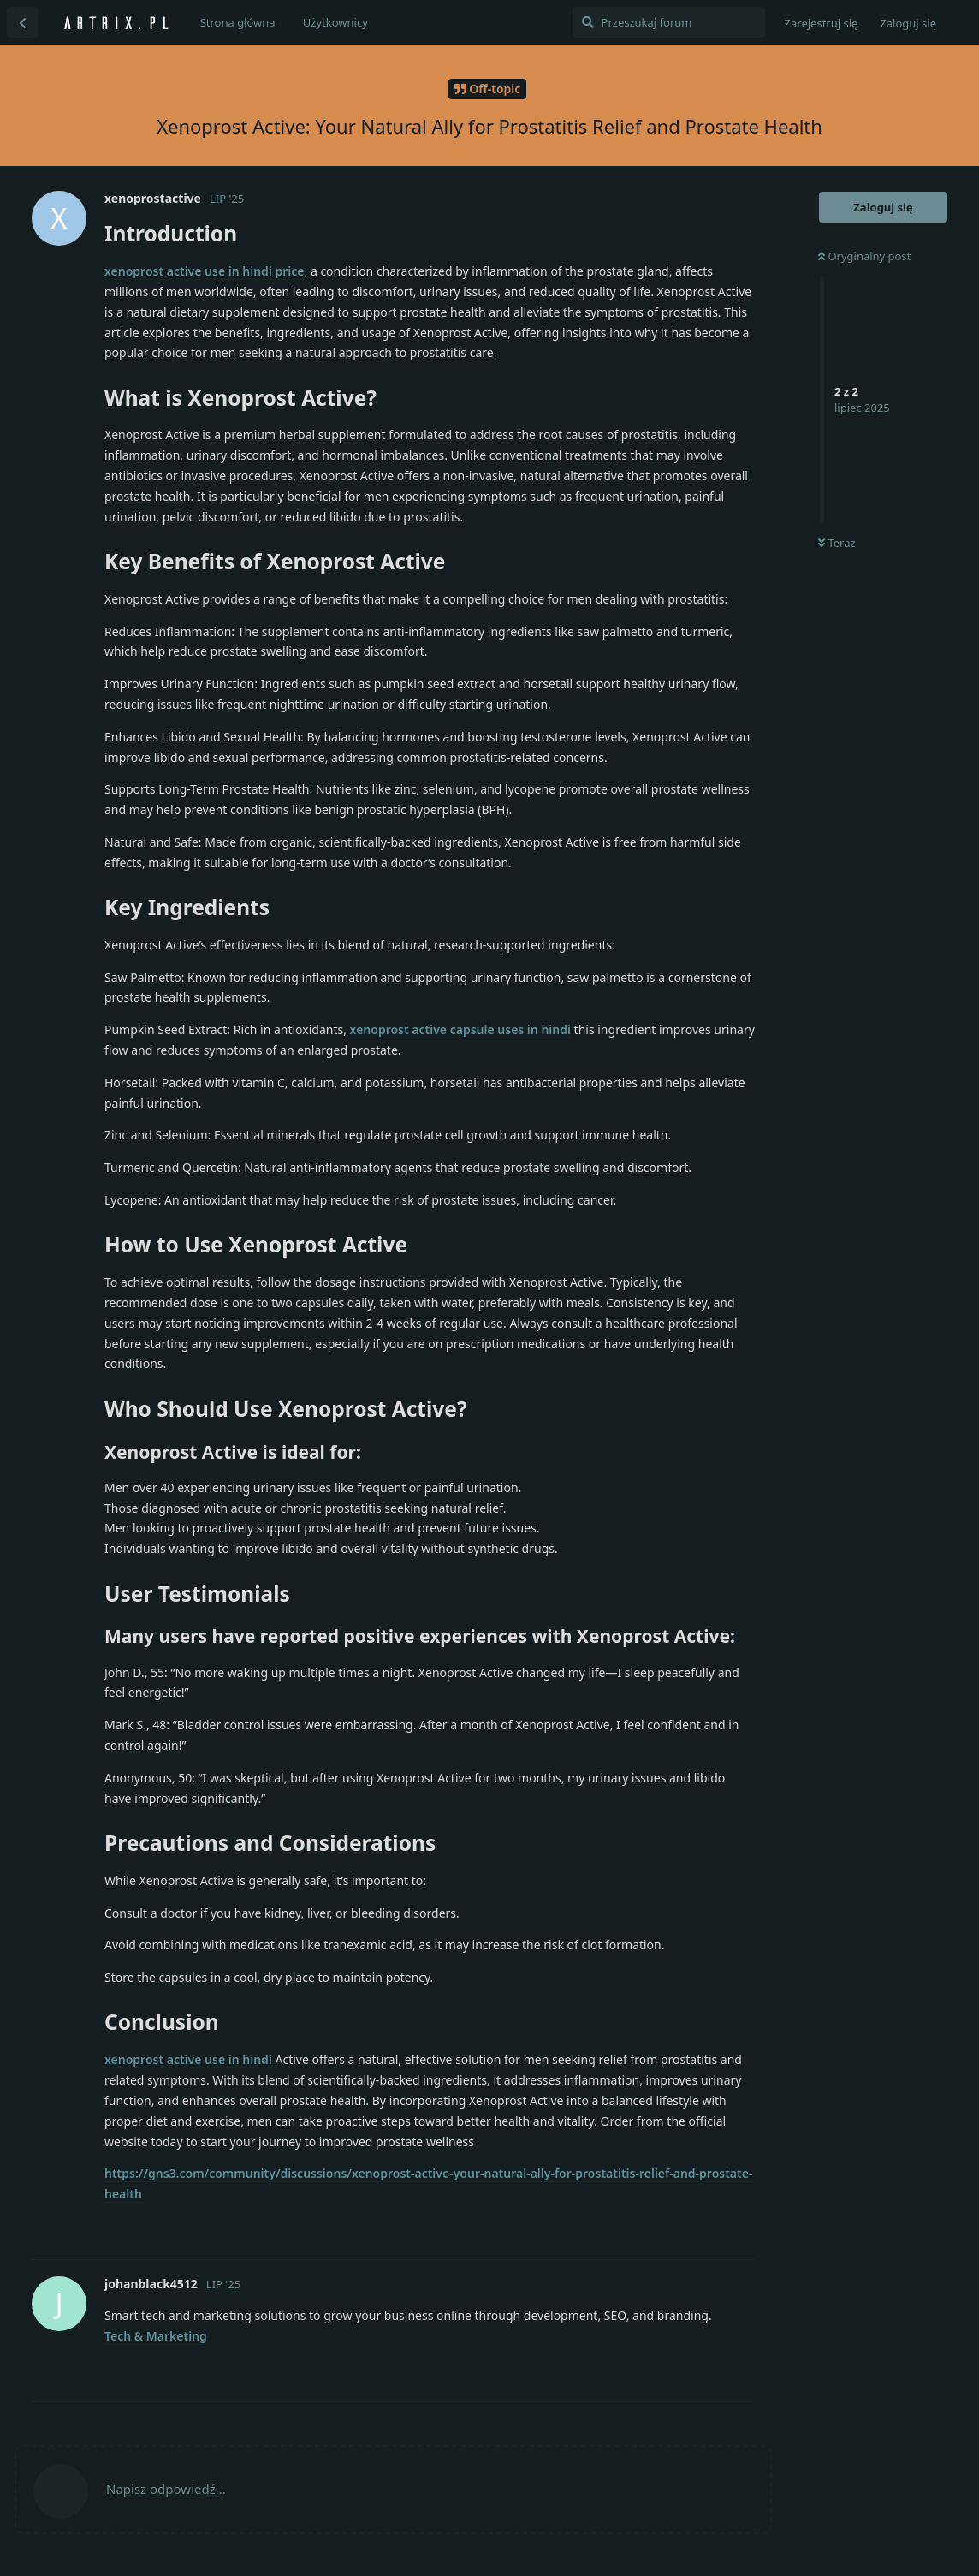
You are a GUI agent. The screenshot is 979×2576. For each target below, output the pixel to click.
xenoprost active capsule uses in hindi (460, 1029)
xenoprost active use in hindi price (204, 271)
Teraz (837, 542)
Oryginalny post (864, 256)
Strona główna (238, 22)
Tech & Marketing (155, 2336)
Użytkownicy (335, 22)
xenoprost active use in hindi (188, 2059)
